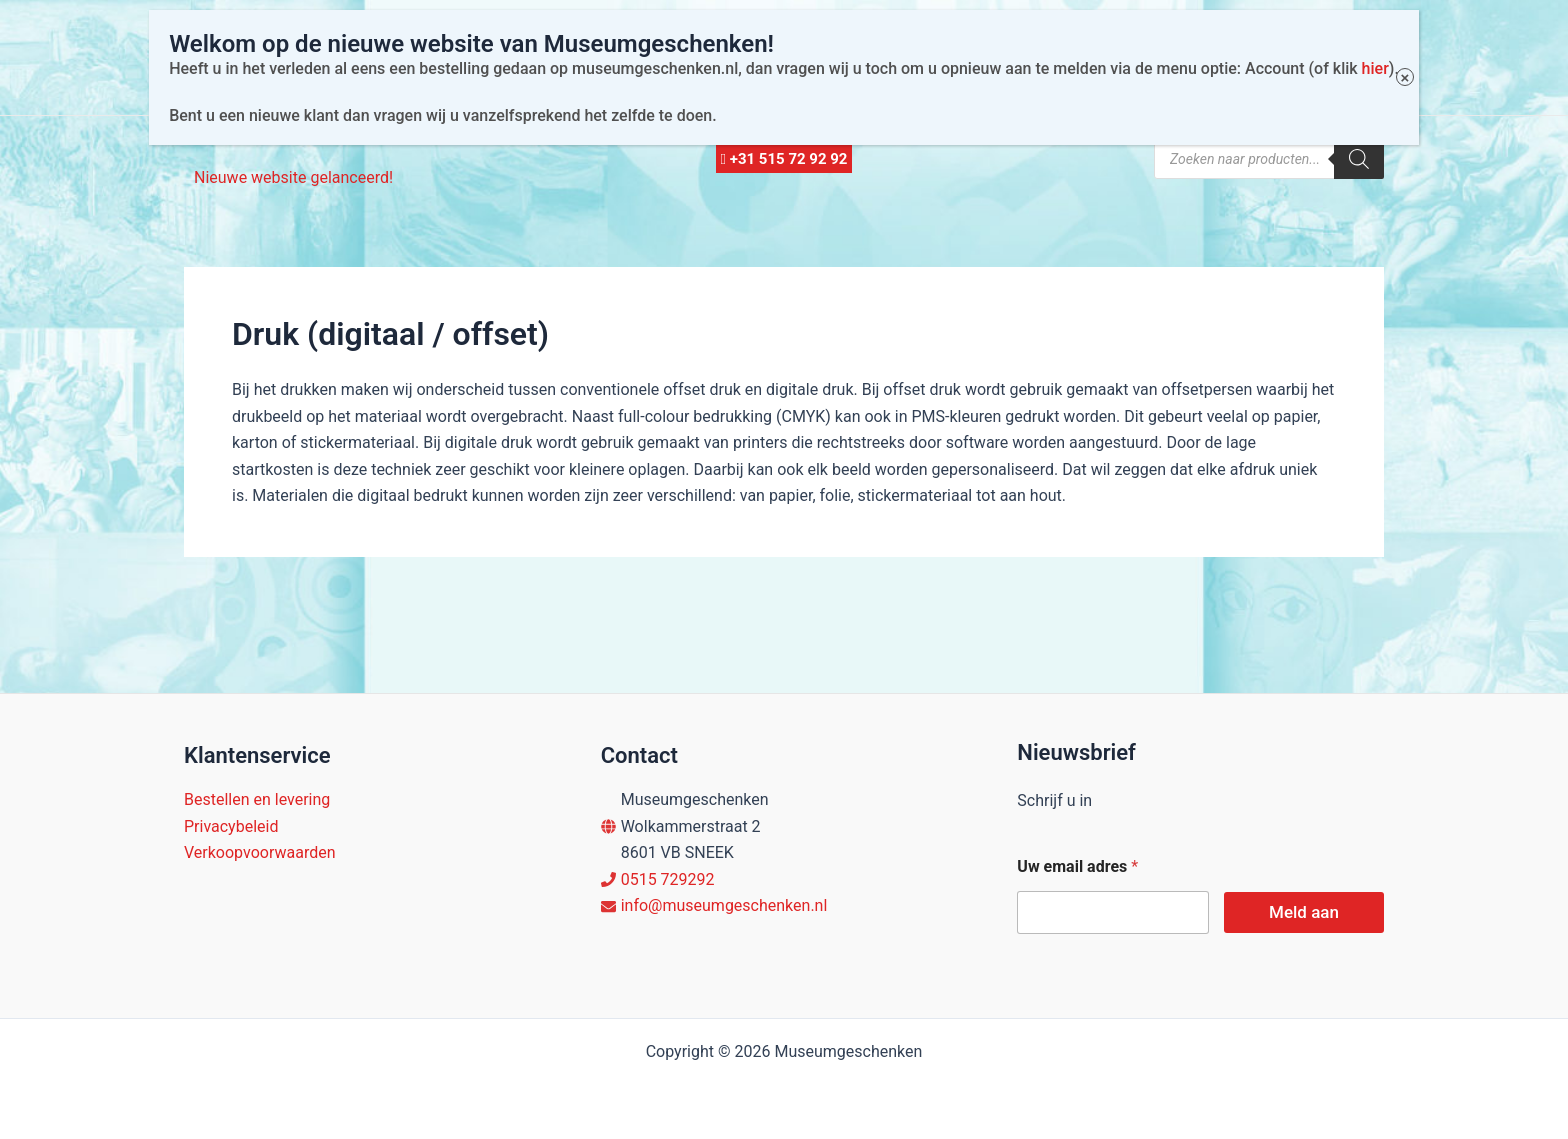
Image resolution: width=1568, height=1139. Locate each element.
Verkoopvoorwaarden (260, 852)
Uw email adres (1077, 866)
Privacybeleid (231, 826)
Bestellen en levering (257, 799)
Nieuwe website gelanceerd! (293, 177)
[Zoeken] (1359, 159)
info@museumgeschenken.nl (724, 905)
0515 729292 (668, 879)
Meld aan (1304, 912)
